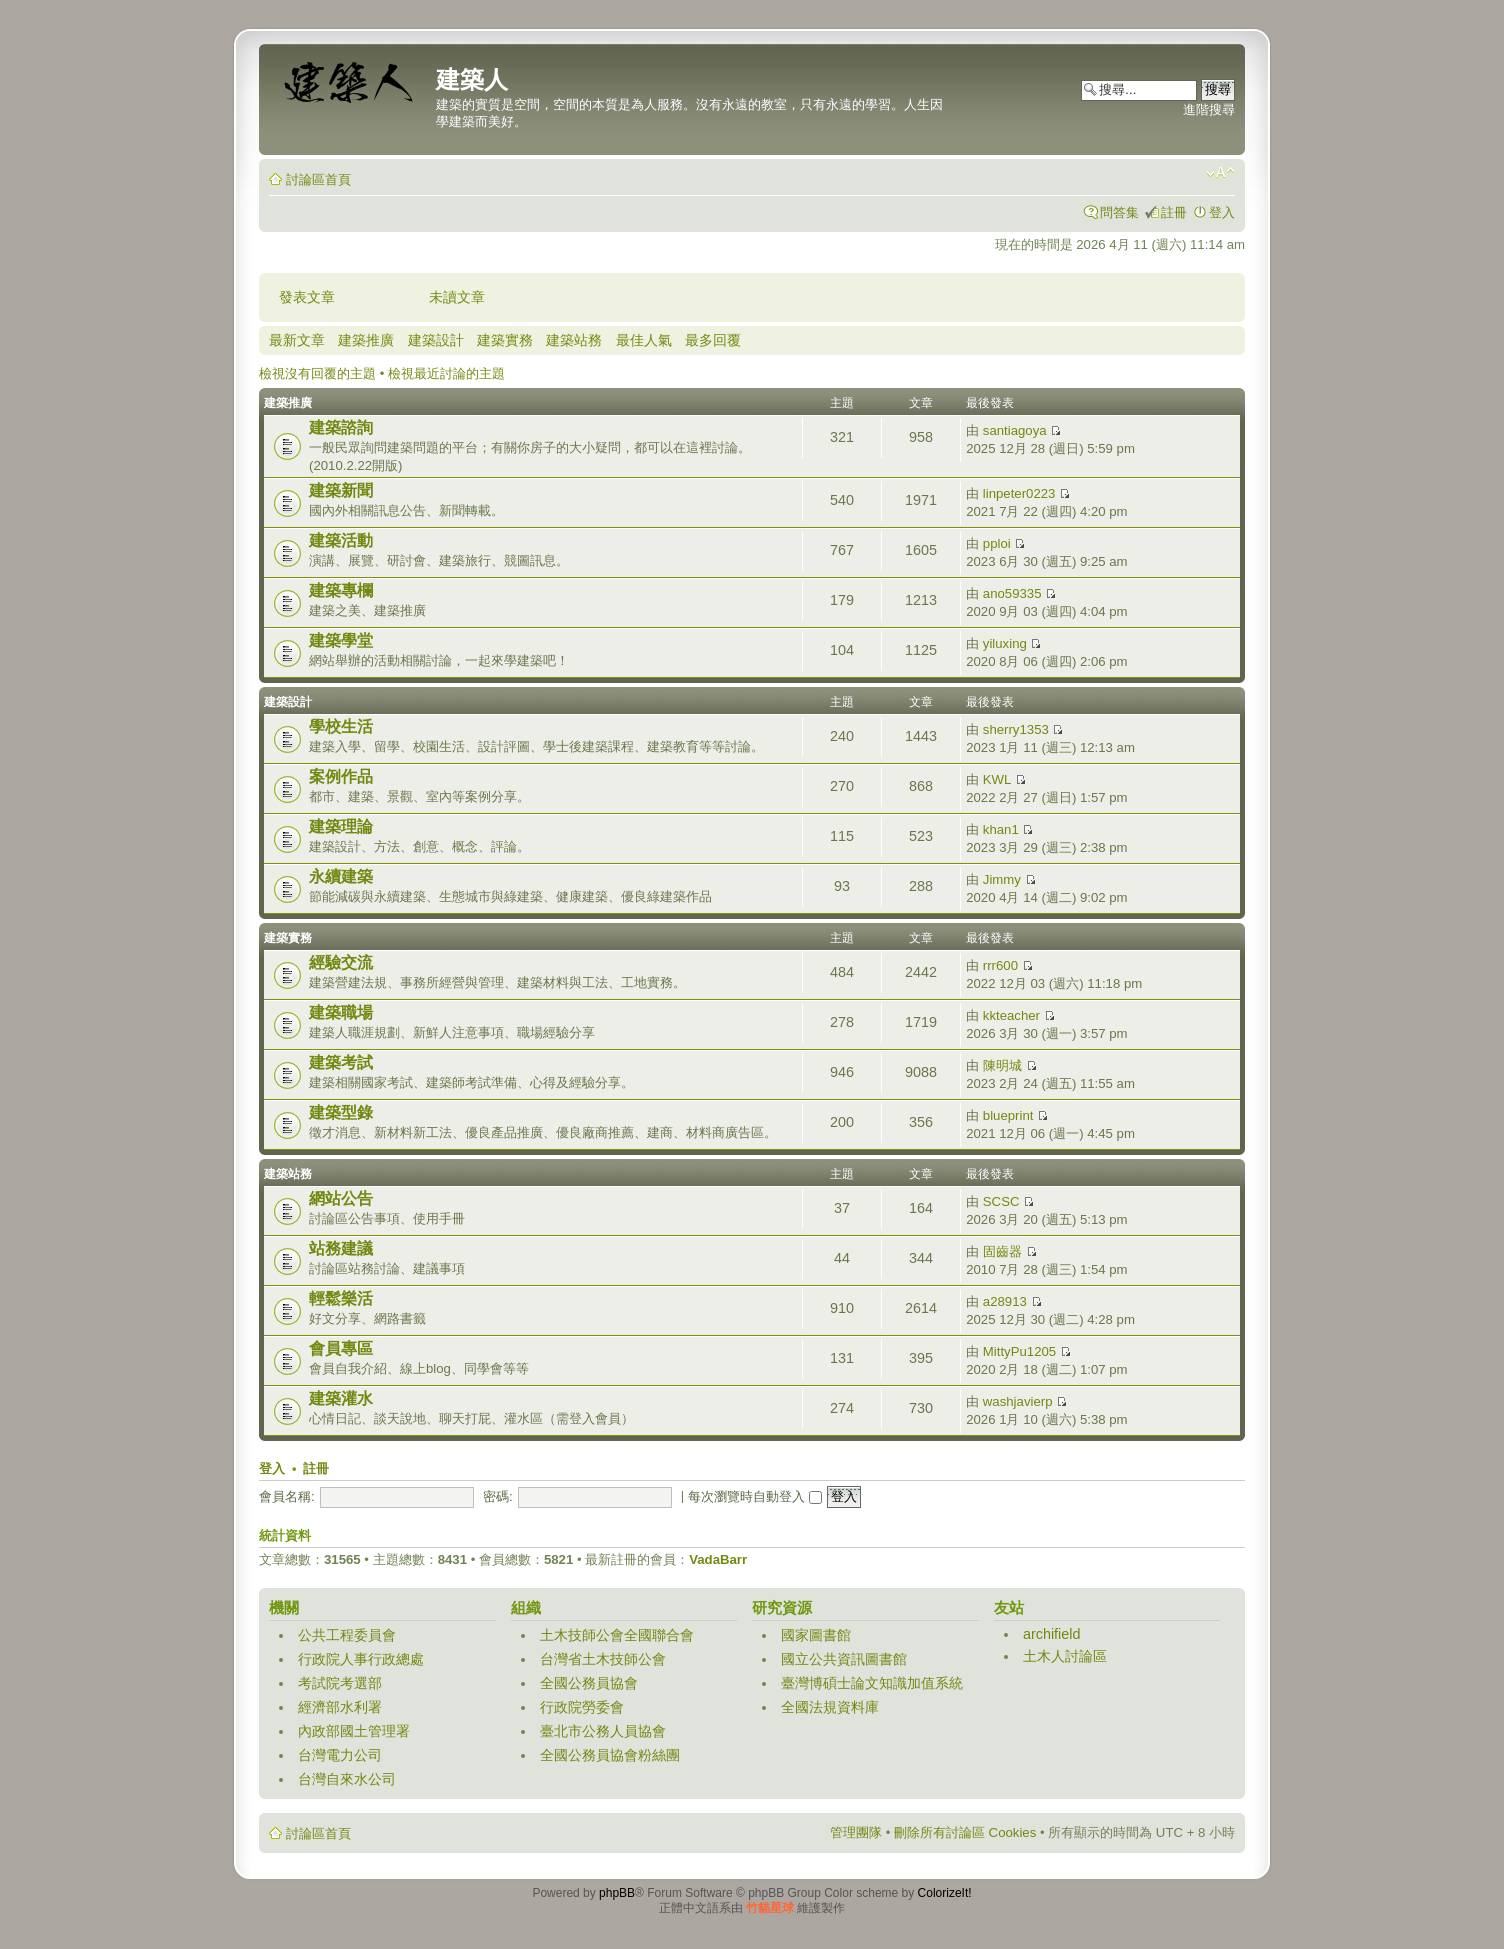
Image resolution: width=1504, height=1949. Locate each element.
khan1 (1001, 829)
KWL (997, 779)
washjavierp (1018, 1401)
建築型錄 (341, 1112)
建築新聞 (341, 490)
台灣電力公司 (340, 1755)
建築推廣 (366, 340)
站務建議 (341, 1248)
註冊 (1174, 212)
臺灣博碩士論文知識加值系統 (872, 1683)
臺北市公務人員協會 (603, 1731)
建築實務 (505, 340)
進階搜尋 (1209, 109)
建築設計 (436, 340)
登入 (1222, 212)
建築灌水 (341, 1398)
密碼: (498, 1496)
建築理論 (341, 826)
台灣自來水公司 (347, 1779)
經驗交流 (341, 962)
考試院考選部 (340, 1683)
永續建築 (341, 876)
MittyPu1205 (1019, 1351)
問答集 (1119, 212)
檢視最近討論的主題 (446, 373)
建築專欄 (341, 590)
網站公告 (341, 1198)
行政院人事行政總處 (361, 1659)
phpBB (617, 1893)
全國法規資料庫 (830, 1707)
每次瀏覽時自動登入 (755, 1496)
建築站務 (574, 340)
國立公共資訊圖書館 (844, 1659)
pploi (997, 543)
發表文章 (307, 297)
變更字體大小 (1220, 173)
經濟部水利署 (340, 1707)
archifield (1052, 1634)
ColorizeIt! (945, 1893)
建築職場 (341, 1012)
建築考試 (341, 1062)
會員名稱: (287, 1496)
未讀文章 (457, 297)
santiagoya (1015, 430)
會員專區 (341, 1348)
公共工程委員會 (347, 1635)
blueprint (1008, 1115)
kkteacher (1011, 1015)
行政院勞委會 (582, 1707)
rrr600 (1000, 965)
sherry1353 (1016, 729)
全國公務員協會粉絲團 (610, 1755)
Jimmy (1002, 879)
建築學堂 (341, 640)
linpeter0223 (1019, 493)
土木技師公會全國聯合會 (617, 1635)
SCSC (1001, 1201)
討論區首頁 (318, 179)
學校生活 (341, 726)
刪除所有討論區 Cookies (965, 1832)
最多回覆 (713, 340)
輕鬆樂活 (341, 1298)
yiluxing (1005, 643)
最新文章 (297, 340)
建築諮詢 (341, 427)
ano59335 (1012, 593)
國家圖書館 (816, 1635)
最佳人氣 (644, 340)
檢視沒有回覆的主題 (317, 373)
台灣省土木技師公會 (603, 1659)
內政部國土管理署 (354, 1731)
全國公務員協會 (589, 1683)
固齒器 (1002, 1251)
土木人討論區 (1065, 1656)
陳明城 (1002, 1065)
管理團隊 (856, 1832)
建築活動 (341, 540)
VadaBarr (718, 1559)
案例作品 (341, 776)
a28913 (1005, 1301)
